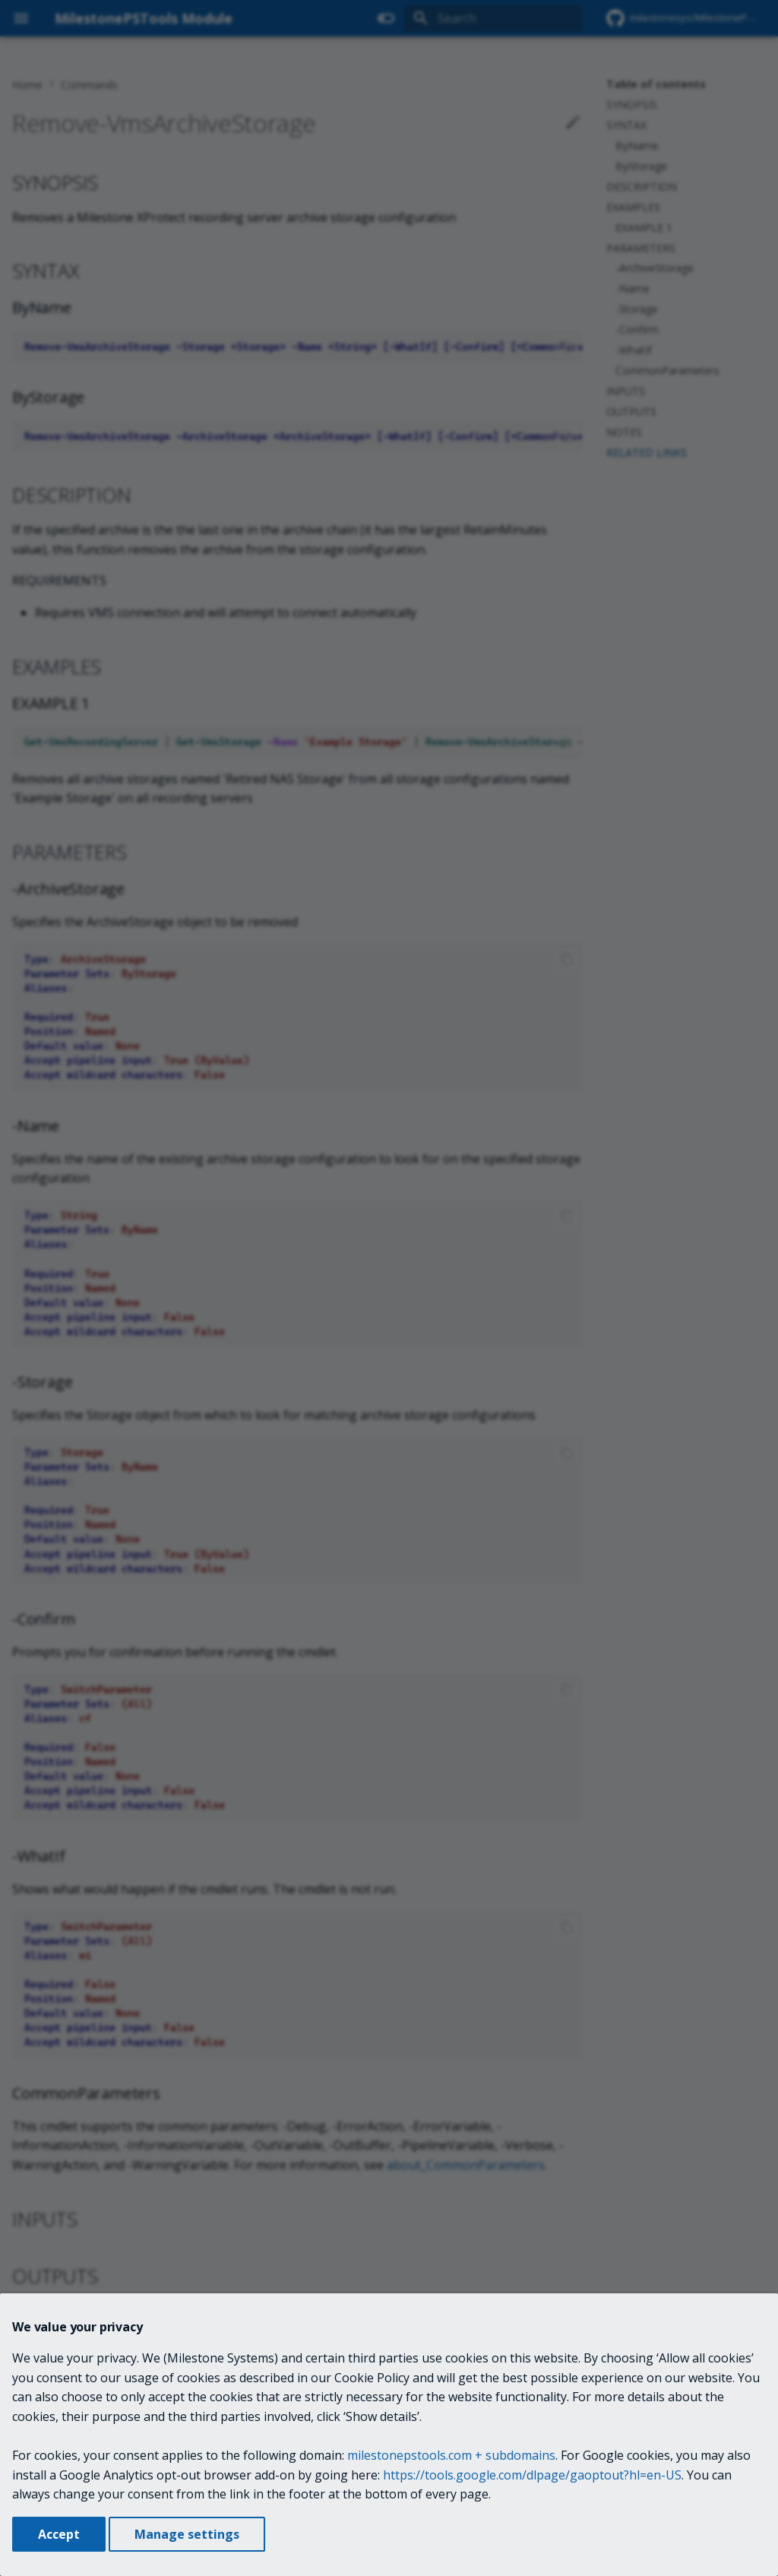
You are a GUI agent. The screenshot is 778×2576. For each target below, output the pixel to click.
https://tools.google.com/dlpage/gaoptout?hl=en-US (532, 2475)
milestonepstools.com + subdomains (451, 2455)
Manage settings (186, 2534)
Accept (59, 2534)
